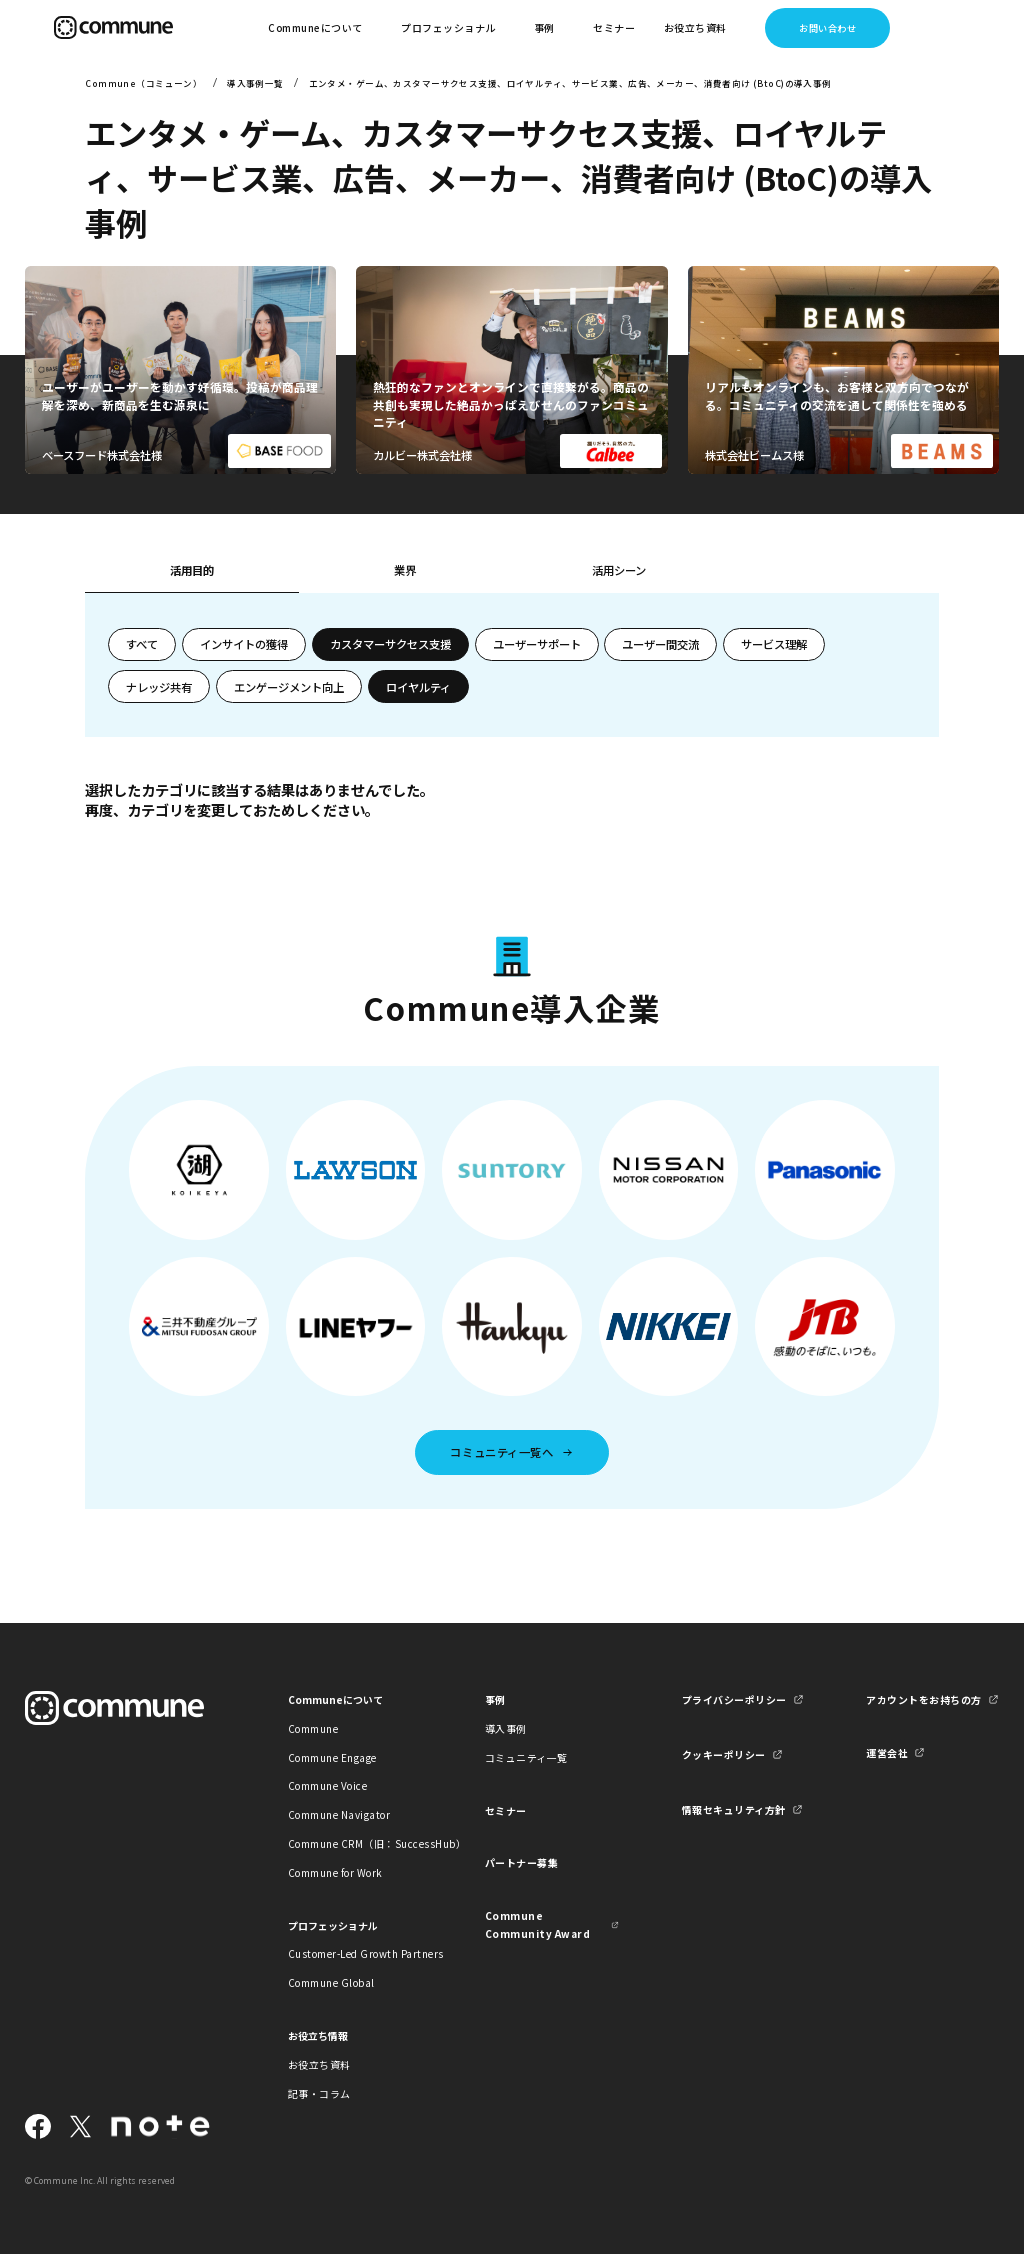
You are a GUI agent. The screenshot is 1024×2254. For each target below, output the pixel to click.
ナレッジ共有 (159, 687)
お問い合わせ (827, 28)
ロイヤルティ (418, 687)
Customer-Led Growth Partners (355, 1953)
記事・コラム (319, 2093)
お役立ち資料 (319, 2064)
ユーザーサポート (537, 644)
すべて (142, 644)
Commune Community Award (537, 1924)
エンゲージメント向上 (289, 687)
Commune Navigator (339, 1814)
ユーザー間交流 (660, 644)
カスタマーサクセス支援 (390, 644)
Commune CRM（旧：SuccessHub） (355, 1843)
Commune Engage (332, 1757)
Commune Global (331, 1982)
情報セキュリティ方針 (734, 1809)
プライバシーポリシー (734, 1699)
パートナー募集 (522, 1862)
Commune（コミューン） (143, 83)
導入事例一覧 (255, 83)
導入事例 (506, 1728)
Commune (313, 1728)
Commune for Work (335, 1872)
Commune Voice (327, 1785)
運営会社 (887, 1752)
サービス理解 (774, 644)
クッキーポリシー (724, 1754)
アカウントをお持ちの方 (923, 1699)
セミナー (614, 27)
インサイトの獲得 (244, 644)
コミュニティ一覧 (526, 1757)
